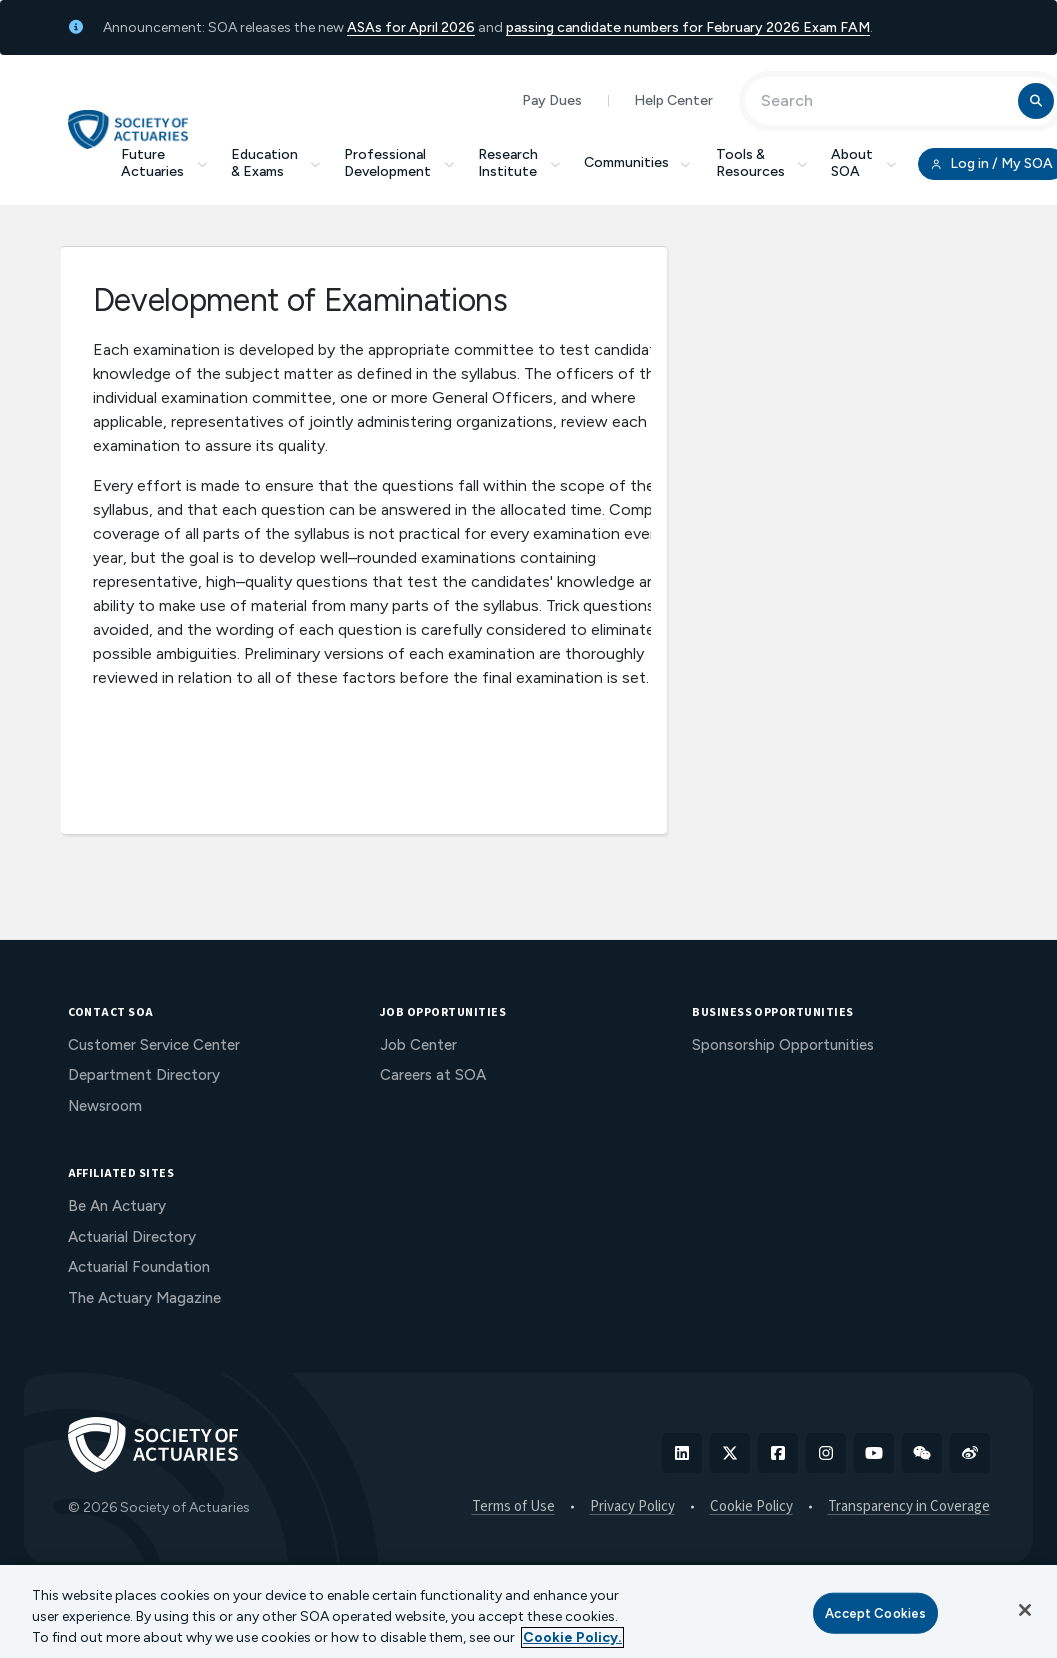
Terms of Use (513, 1507)
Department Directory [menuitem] (144, 1075)
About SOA (863, 163)
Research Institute (519, 163)
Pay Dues (552, 100)
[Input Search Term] (884, 101)
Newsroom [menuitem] (105, 1106)
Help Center (673, 100)
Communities (638, 162)
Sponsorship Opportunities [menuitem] (783, 1045)
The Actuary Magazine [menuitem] (144, 1298)
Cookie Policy (751, 1507)
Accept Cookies (875, 1612)
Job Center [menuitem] (418, 1045)
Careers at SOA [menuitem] (433, 1075)
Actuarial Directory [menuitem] (132, 1237)
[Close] (1025, 1610)
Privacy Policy (632, 1507)
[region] (528, 1611)
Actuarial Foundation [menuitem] (139, 1267)
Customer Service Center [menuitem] (154, 1045)
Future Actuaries (164, 163)
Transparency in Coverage (909, 1507)
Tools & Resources (762, 163)
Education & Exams (276, 163)
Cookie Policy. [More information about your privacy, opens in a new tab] (572, 1637)
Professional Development (399, 163)
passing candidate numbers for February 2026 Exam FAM (688, 27)
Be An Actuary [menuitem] (117, 1206)
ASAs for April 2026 (411, 27)
